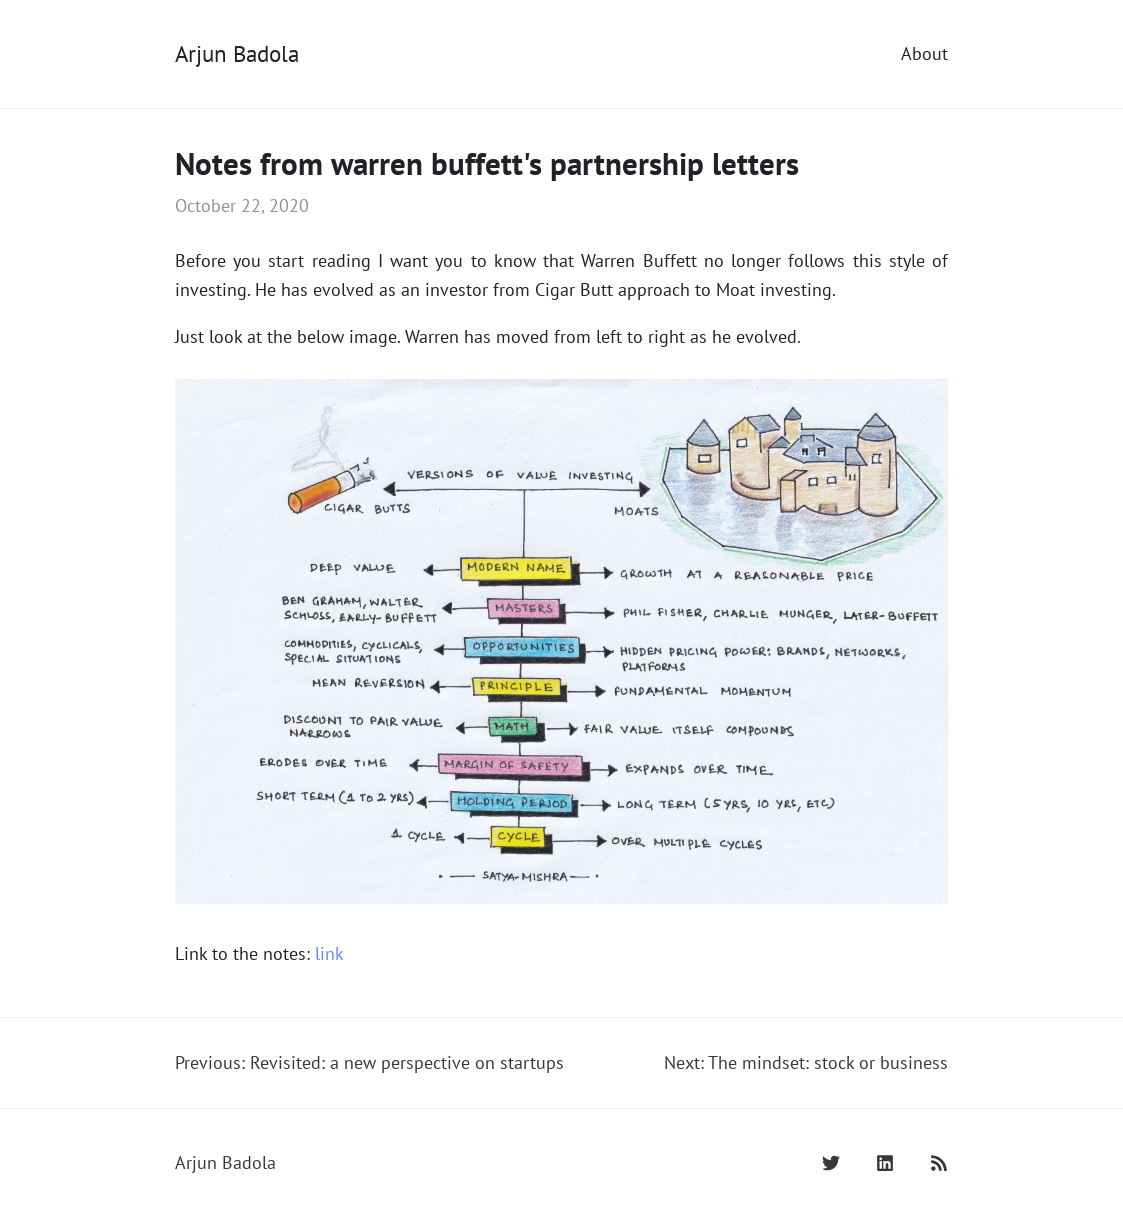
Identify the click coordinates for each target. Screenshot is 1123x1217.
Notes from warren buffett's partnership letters (487, 163)
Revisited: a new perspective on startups (407, 1062)
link (329, 953)
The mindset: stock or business (828, 1062)
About (924, 53)
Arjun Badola (237, 53)
